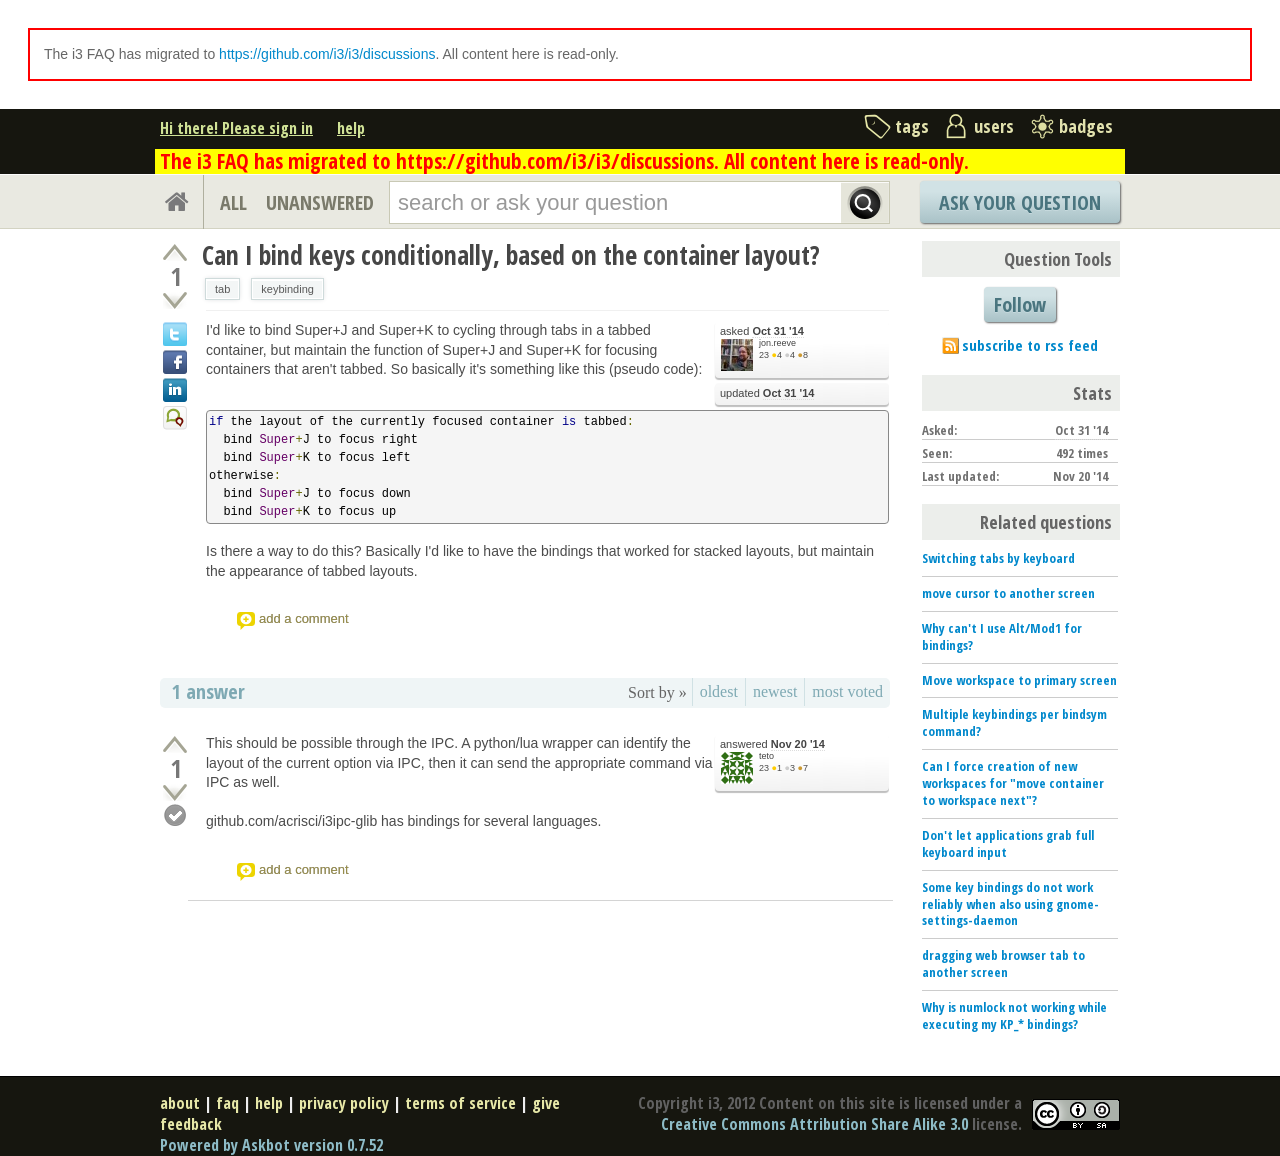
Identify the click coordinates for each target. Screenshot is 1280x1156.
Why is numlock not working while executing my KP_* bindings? (1014, 1015)
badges (1086, 126)
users (994, 126)
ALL (233, 202)
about (180, 1103)
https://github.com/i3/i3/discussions (327, 54)
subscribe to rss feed (1030, 345)
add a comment (304, 618)
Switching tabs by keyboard (998, 558)
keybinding (287, 289)
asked (762, 331)
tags (912, 126)
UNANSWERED (320, 202)
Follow (1020, 304)
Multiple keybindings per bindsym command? (1014, 722)
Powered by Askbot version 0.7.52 (271, 1145)
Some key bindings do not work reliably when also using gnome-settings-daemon (1010, 904)
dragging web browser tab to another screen (1003, 963)
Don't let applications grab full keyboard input (1008, 843)
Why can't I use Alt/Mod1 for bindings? (1002, 636)
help (351, 128)
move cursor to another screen (1008, 593)
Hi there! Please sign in (236, 128)
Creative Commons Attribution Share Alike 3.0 (814, 1124)
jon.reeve (777, 343)
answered (772, 744)
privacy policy (344, 1103)
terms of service (460, 1103)
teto (766, 756)
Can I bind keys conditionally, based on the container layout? (511, 255)
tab (222, 289)
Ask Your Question (1020, 202)
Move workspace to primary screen (1019, 680)
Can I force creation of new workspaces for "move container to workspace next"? (1013, 783)
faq (227, 1103)
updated (767, 393)
